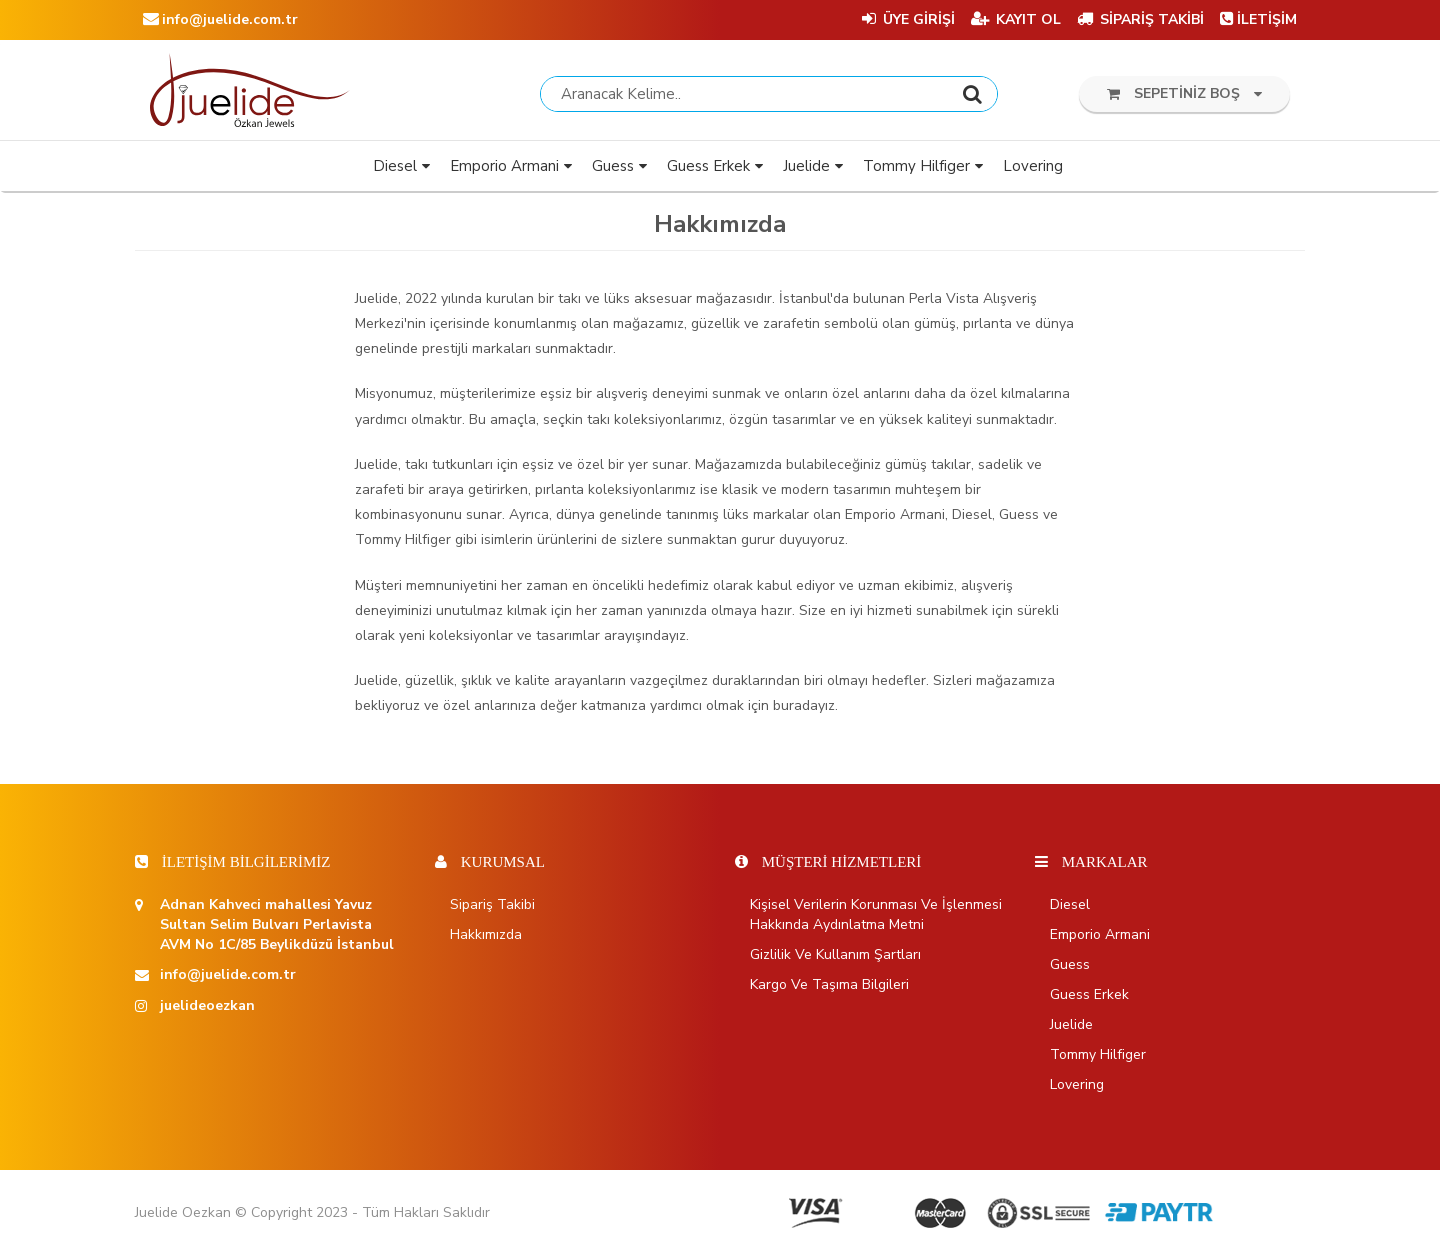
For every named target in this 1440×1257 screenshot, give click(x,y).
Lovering (1077, 1088)
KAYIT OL (1016, 19)
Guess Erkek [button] (708, 170)
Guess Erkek (1089, 998)
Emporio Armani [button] (504, 170)
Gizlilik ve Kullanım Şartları (835, 958)
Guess (1070, 968)
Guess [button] (613, 170)
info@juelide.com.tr (220, 19)
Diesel (1070, 908)
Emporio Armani (1100, 938)
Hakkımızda (486, 938)
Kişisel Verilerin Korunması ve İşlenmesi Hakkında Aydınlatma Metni (876, 918)
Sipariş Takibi (492, 908)
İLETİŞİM (1258, 19)
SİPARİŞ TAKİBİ (1140, 19)
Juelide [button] (806, 170)
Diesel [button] (395, 170)
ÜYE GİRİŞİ (908, 19)
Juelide (1071, 1028)
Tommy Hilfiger (1098, 1058)
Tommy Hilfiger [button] (916, 170)
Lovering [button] (1033, 170)
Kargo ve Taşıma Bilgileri (829, 988)
